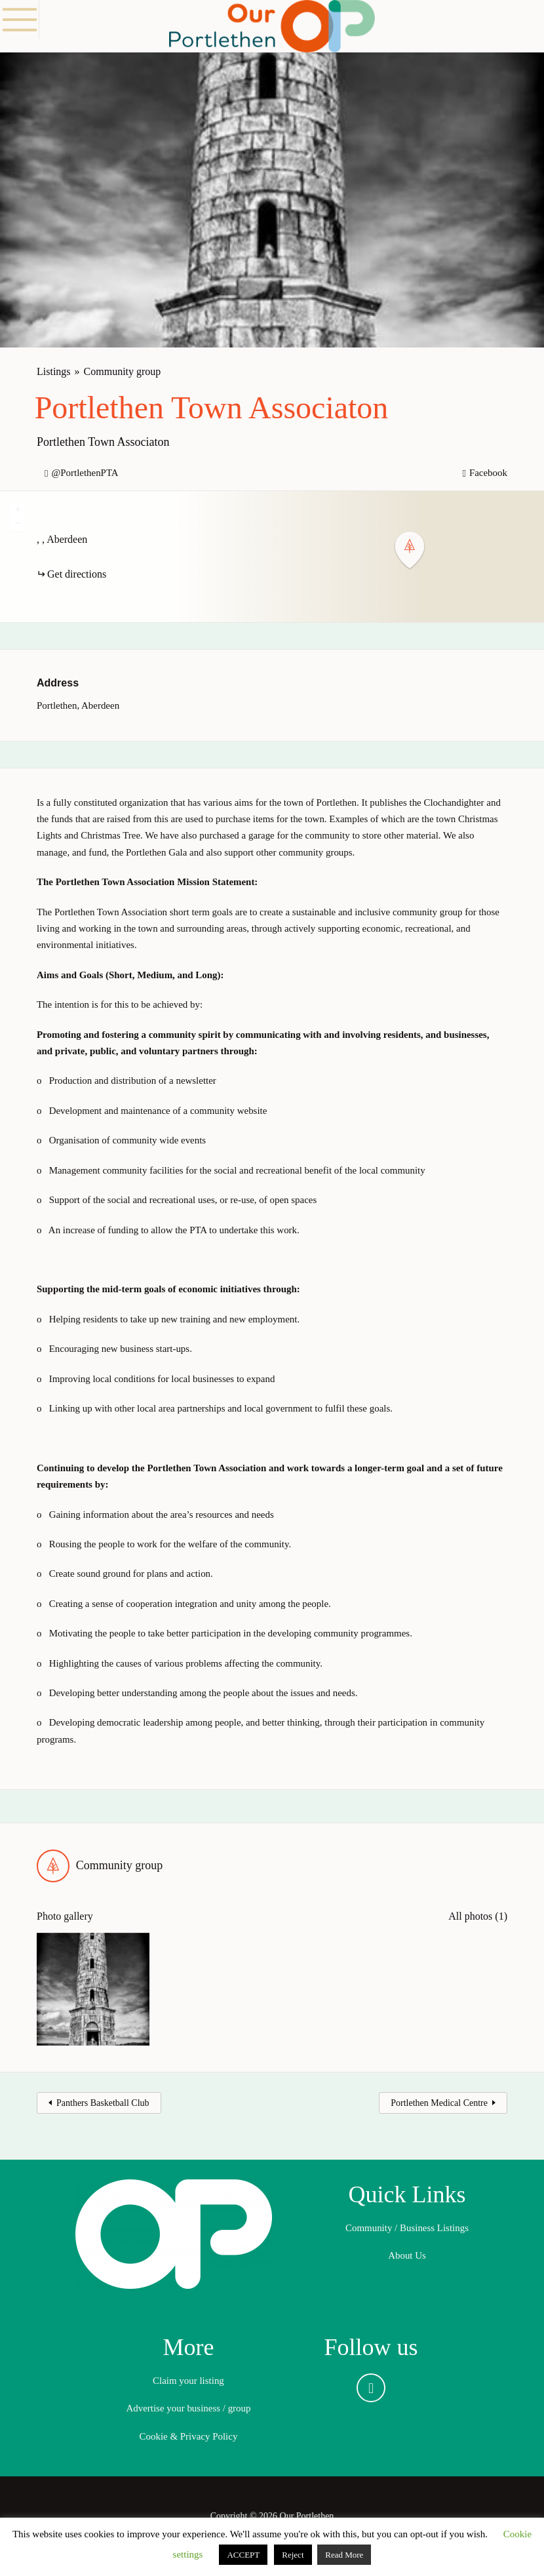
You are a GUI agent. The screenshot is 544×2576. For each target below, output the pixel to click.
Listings (54, 371)
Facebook (488, 472)
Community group (122, 371)
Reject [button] (292, 2555)
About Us (407, 2255)
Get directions (76, 574)
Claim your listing (188, 2380)
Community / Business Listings (407, 2228)
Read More (344, 2555)
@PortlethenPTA (84, 472)
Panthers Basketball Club (102, 2103)
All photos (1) (477, 1916)
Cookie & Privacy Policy (189, 2436)
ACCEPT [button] (243, 2555)
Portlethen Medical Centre (439, 2103)
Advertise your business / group (188, 2408)
